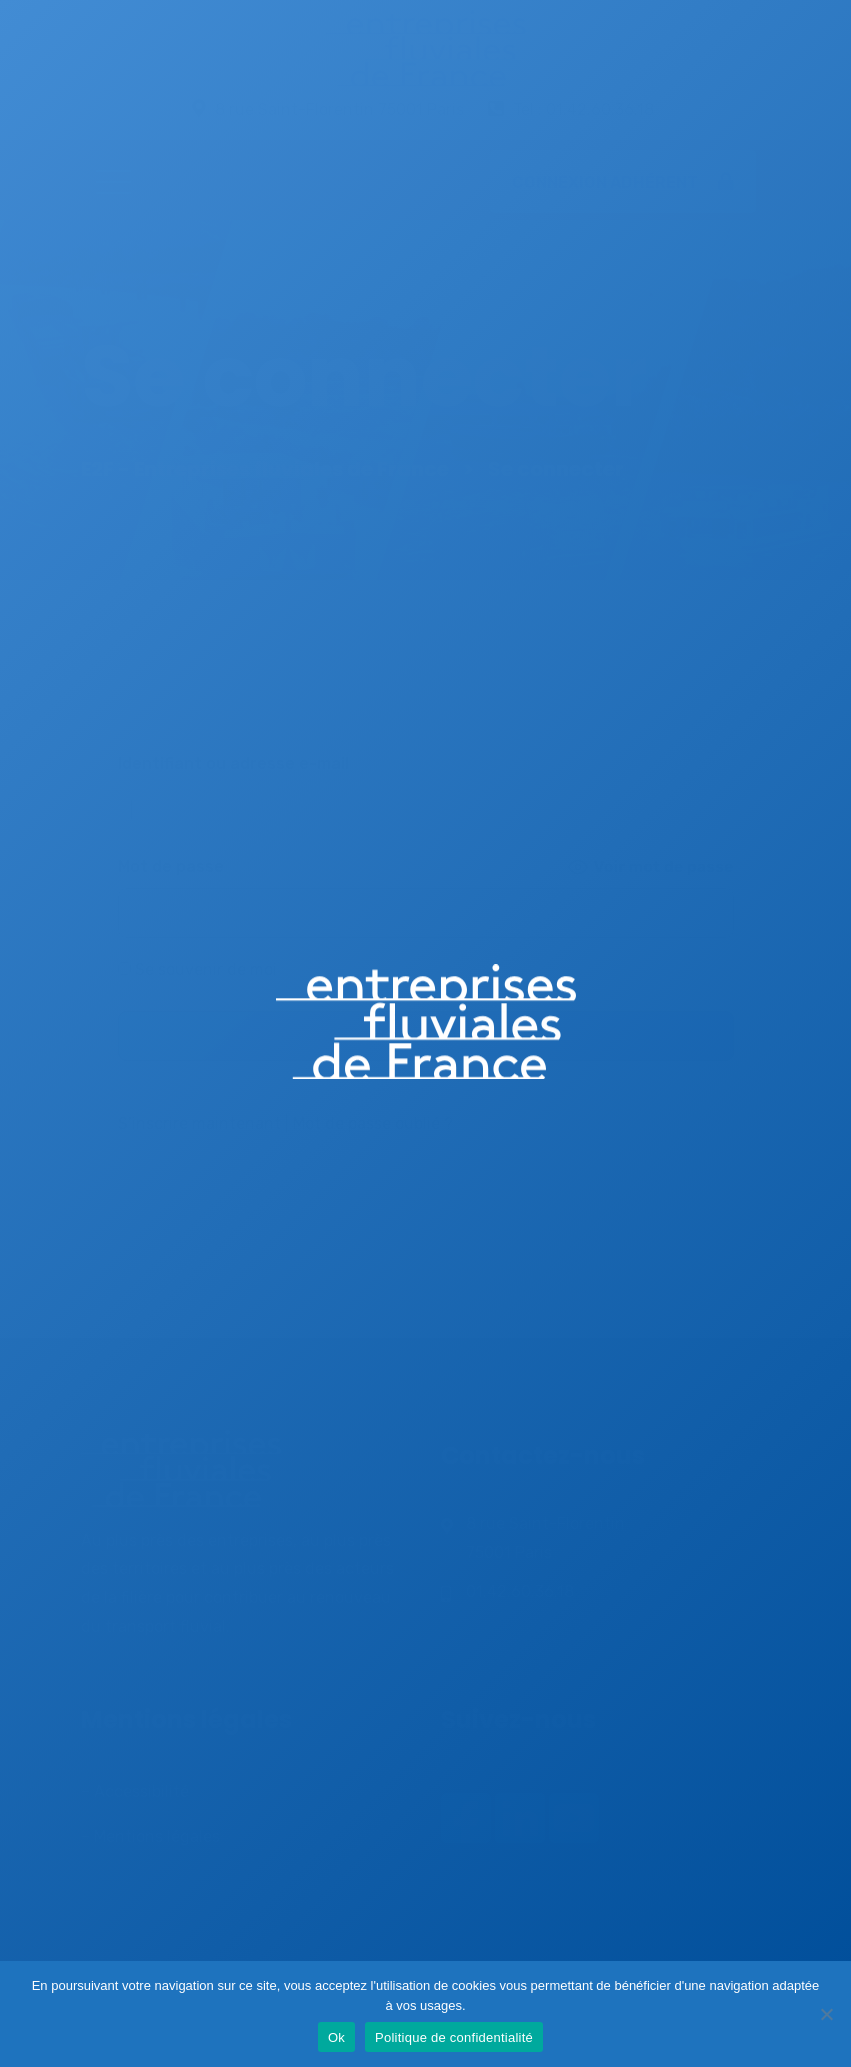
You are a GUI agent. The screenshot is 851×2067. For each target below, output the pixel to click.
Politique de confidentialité (454, 2037)
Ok (336, 2037)
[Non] (826, 2014)
